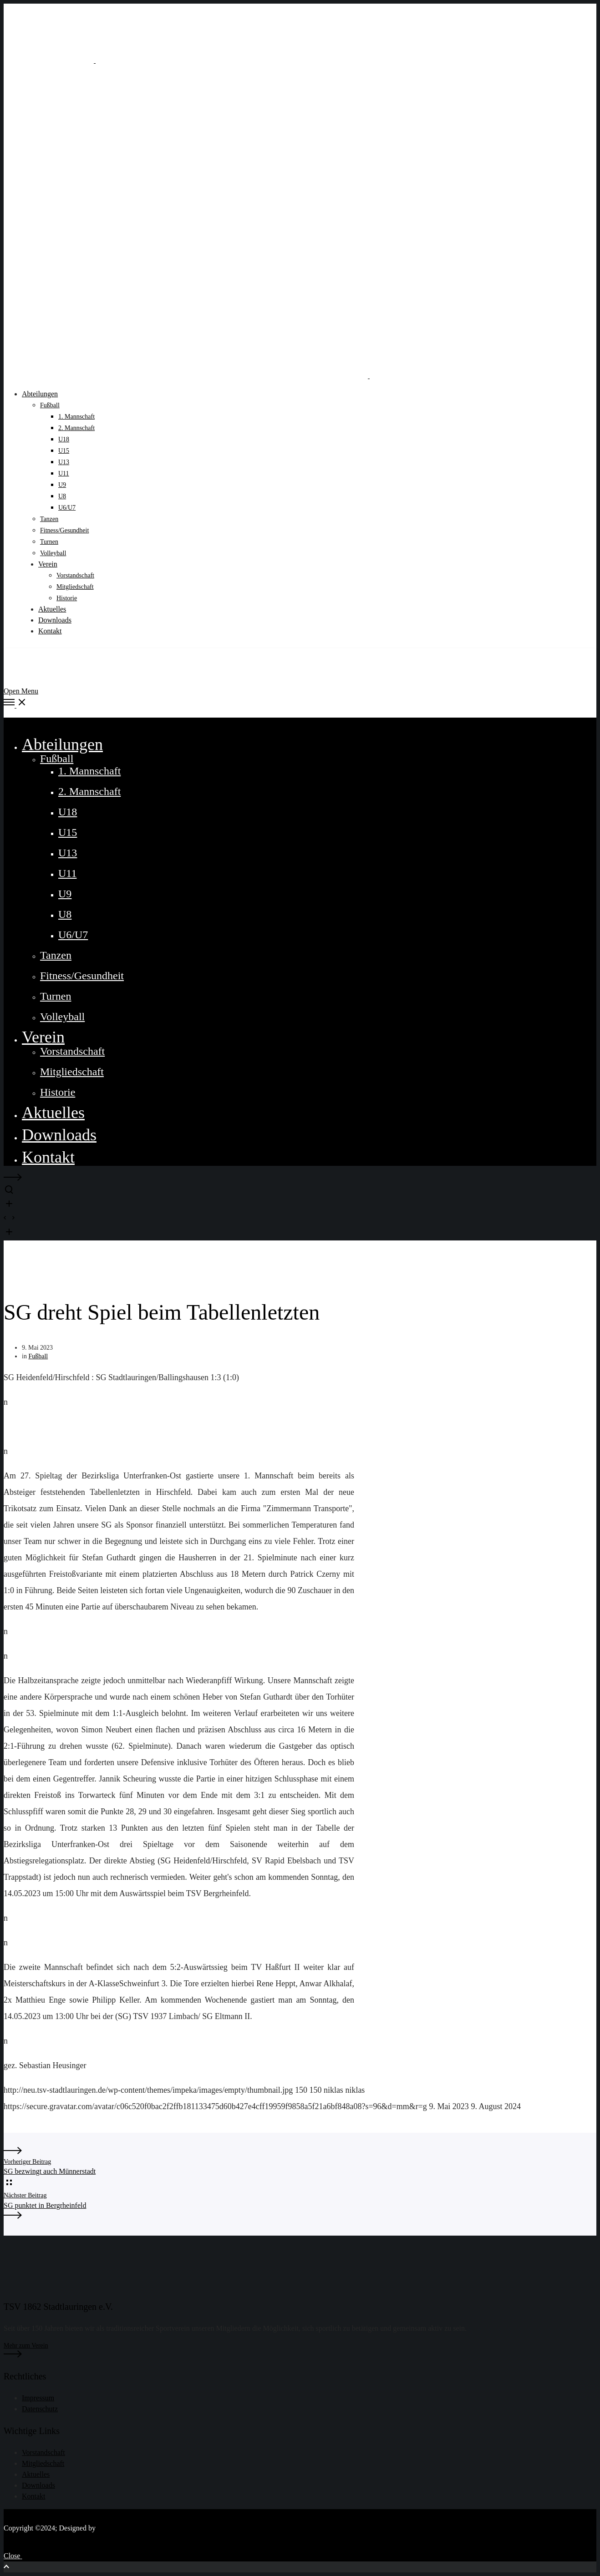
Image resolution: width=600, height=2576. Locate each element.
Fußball (38, 1356)
